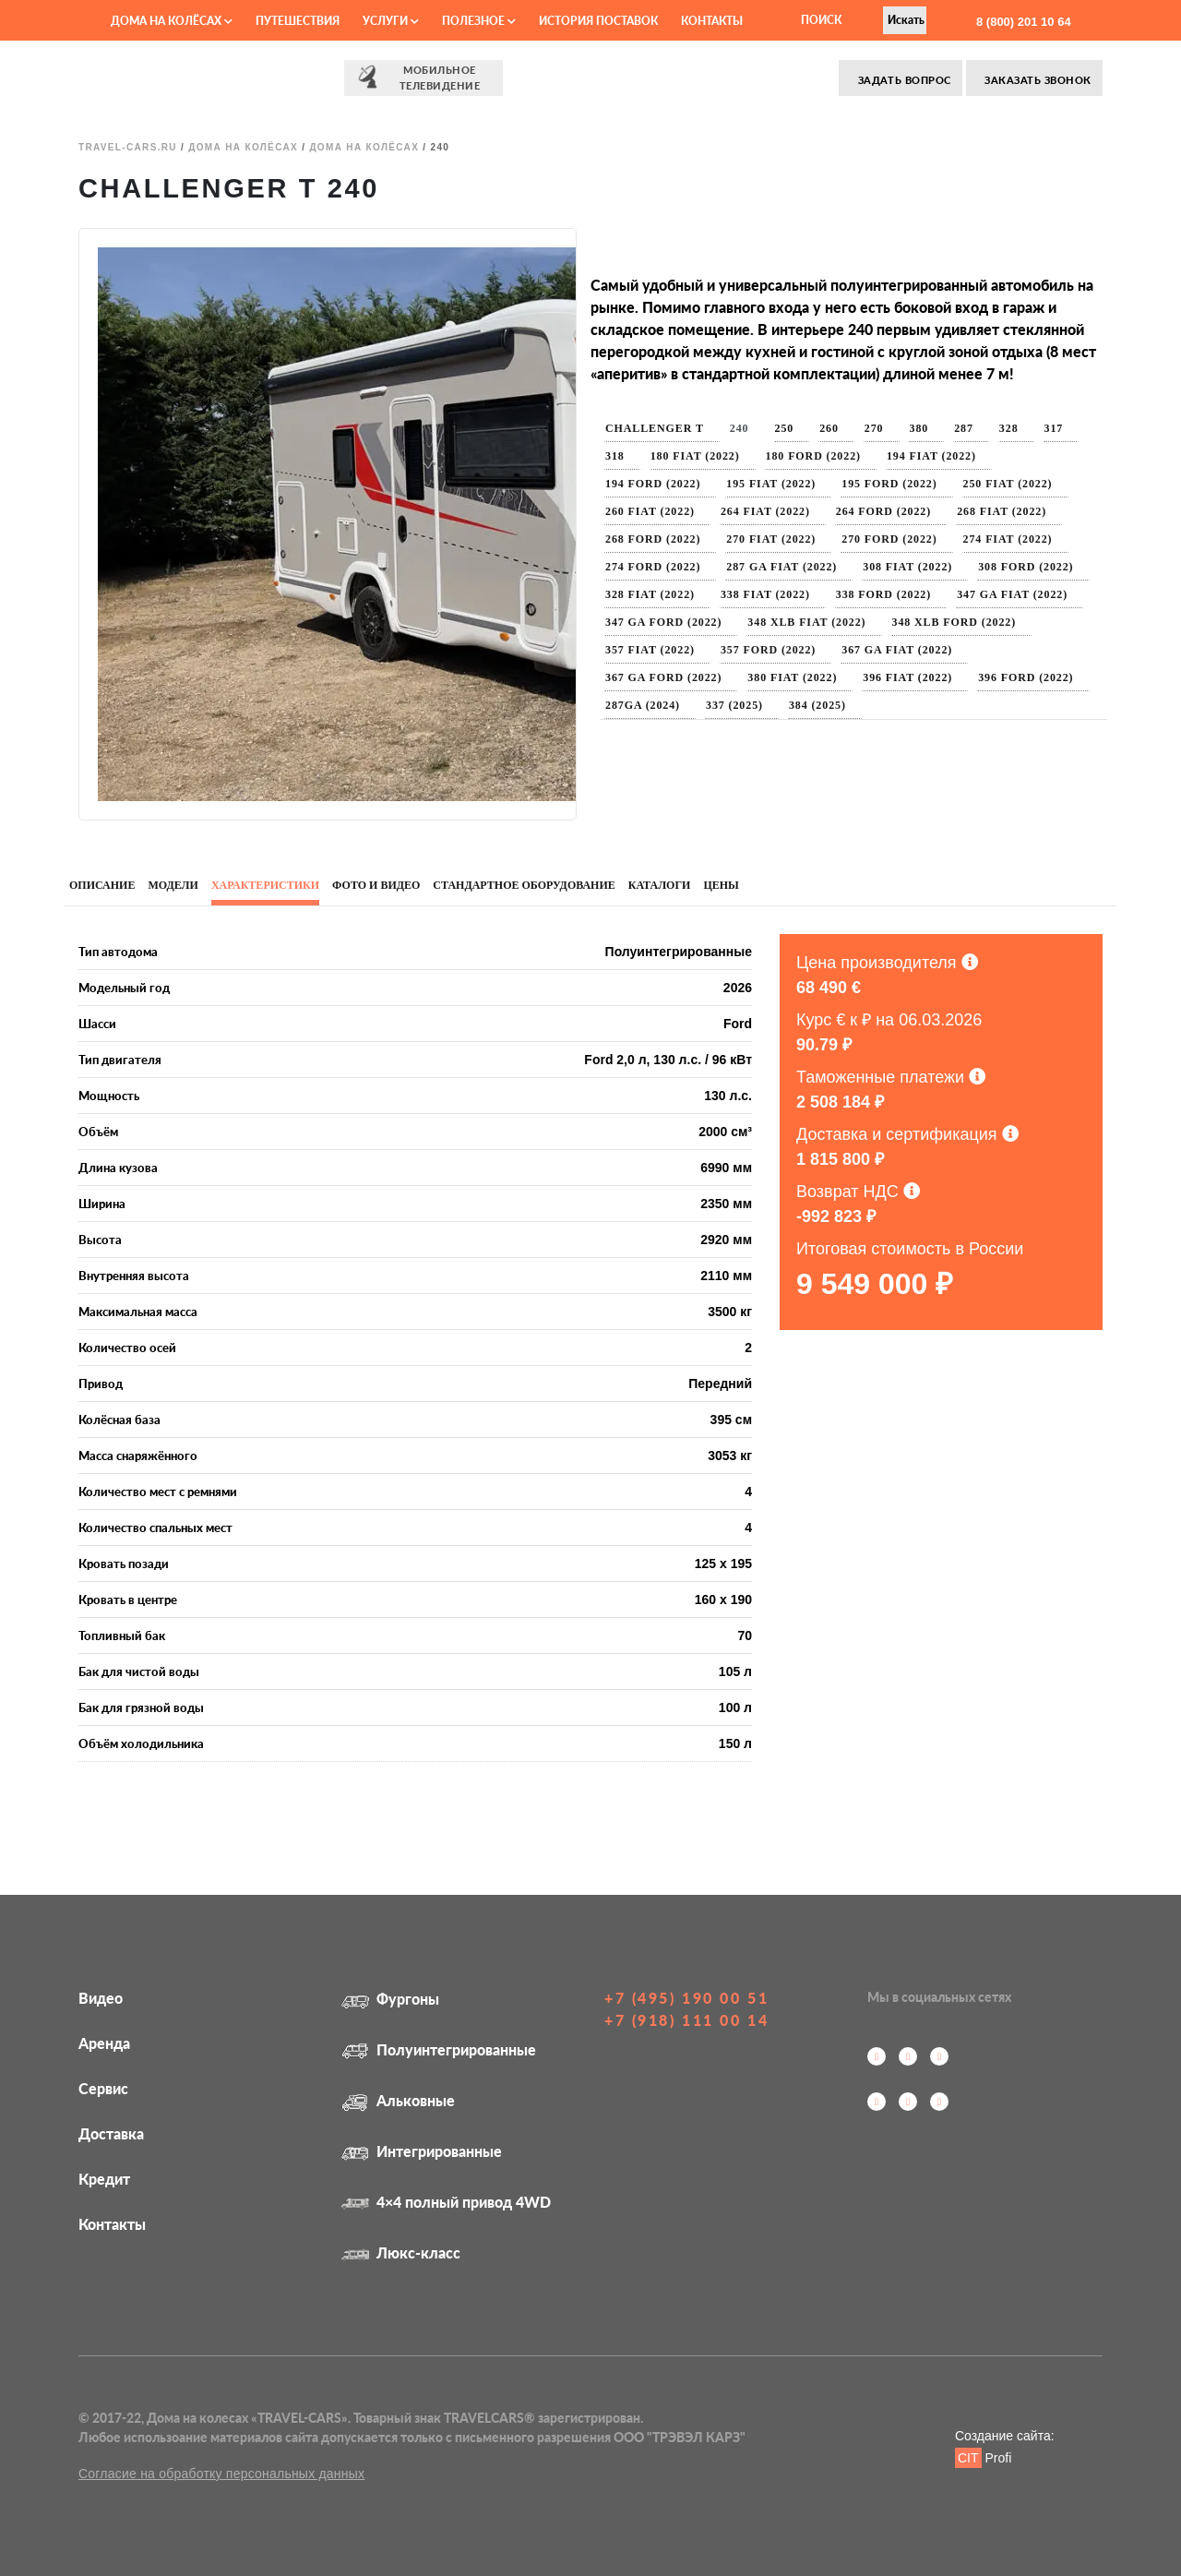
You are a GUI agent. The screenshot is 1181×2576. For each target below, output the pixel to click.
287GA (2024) (642, 705)
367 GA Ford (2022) (663, 677)
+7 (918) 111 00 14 (686, 2020)
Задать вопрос (902, 80)
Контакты (712, 21)
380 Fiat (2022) (792, 677)
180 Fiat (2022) (695, 455)
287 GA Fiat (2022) (781, 566)
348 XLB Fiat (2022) (806, 622)
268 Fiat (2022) (1001, 511)
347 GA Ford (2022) (663, 622)
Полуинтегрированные (438, 2049)
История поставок (598, 21)
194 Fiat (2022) (931, 455)
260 (829, 428)
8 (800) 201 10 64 (1021, 22)
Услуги (391, 21)
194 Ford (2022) (652, 483)
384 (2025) (817, 705)
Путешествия (298, 21)
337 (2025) (734, 705)
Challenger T (654, 428)
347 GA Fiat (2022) (1012, 594)
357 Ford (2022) (768, 649)
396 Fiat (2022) (907, 677)
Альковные (398, 2100)
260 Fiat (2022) (650, 511)
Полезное (479, 21)
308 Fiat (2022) (907, 566)
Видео (100, 1998)
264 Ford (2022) (883, 511)
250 (784, 428)
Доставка (111, 2133)
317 (1054, 428)
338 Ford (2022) (883, 594)
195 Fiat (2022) (771, 483)
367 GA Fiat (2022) (896, 649)
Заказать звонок (1037, 80)
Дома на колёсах (172, 21)
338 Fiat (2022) (765, 594)
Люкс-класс (400, 2252)
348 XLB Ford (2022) (954, 622)
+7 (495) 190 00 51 (686, 1998)
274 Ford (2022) (652, 566)
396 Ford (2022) (1025, 677)
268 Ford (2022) (652, 539)
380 (919, 428)
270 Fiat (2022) (771, 539)
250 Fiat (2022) (1008, 483)
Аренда (104, 2043)
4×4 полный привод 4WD (446, 2202)
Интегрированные (421, 2151)
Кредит (104, 2178)
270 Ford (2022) (888, 539)
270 (874, 428)
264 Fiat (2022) (765, 511)
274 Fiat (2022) (1008, 539)
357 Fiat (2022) (650, 649)
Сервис (103, 2088)
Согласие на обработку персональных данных (221, 2473)
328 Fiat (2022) (650, 594)
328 (1009, 428)
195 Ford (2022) (888, 483)
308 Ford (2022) (1025, 566)
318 (615, 455)
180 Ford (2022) (813, 455)
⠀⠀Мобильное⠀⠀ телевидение (423, 77)
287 (963, 428)
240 (739, 428)
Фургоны (390, 1998)
